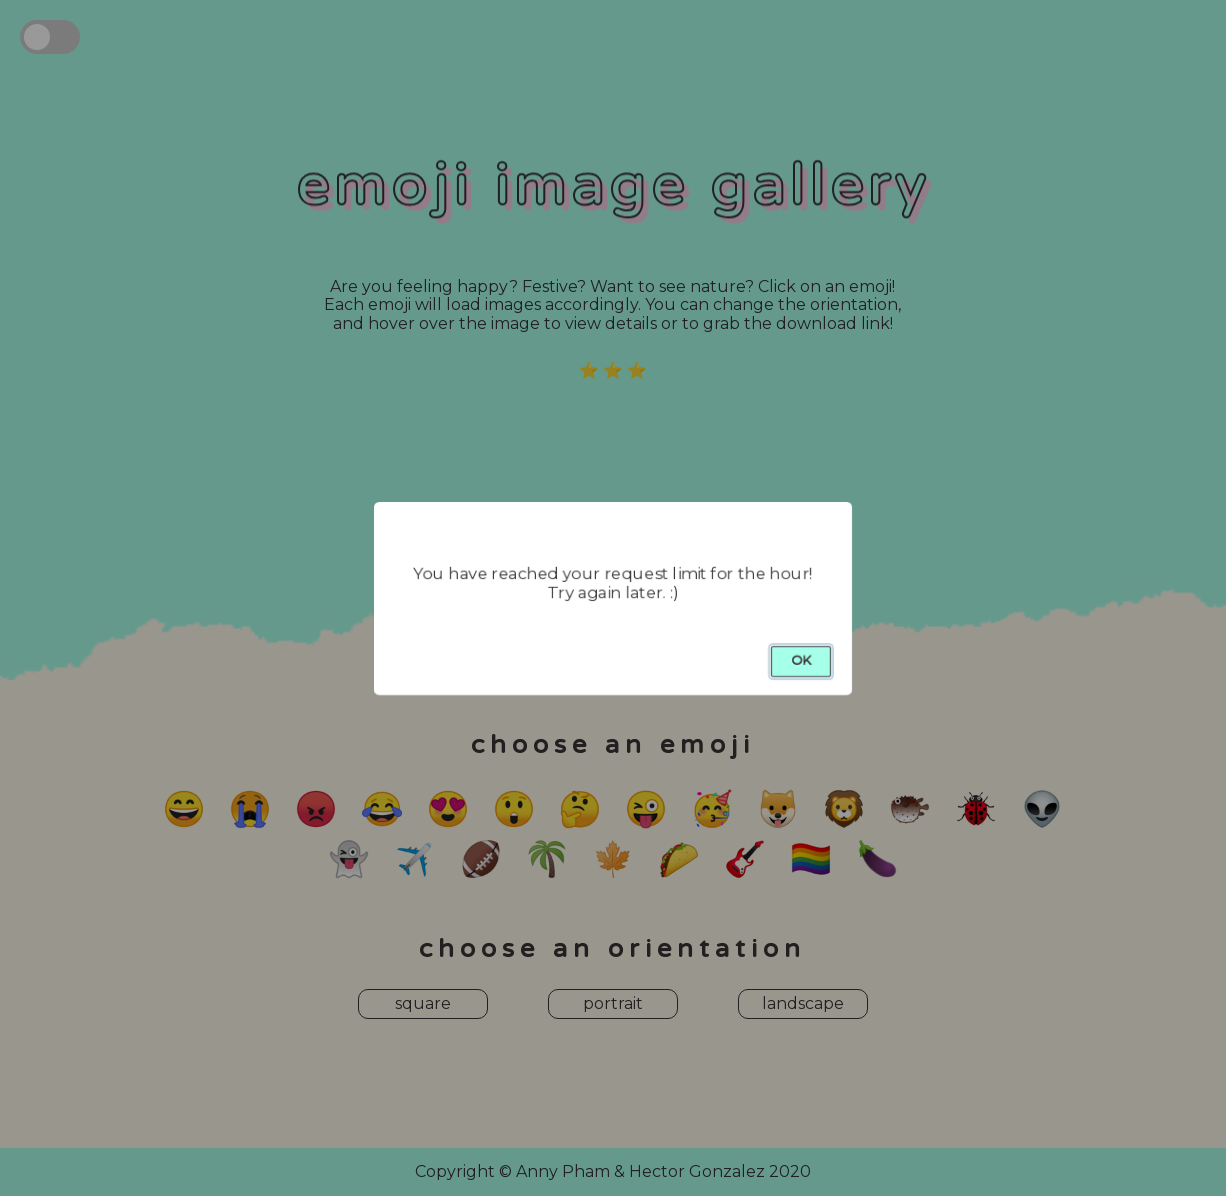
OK (801, 660)
